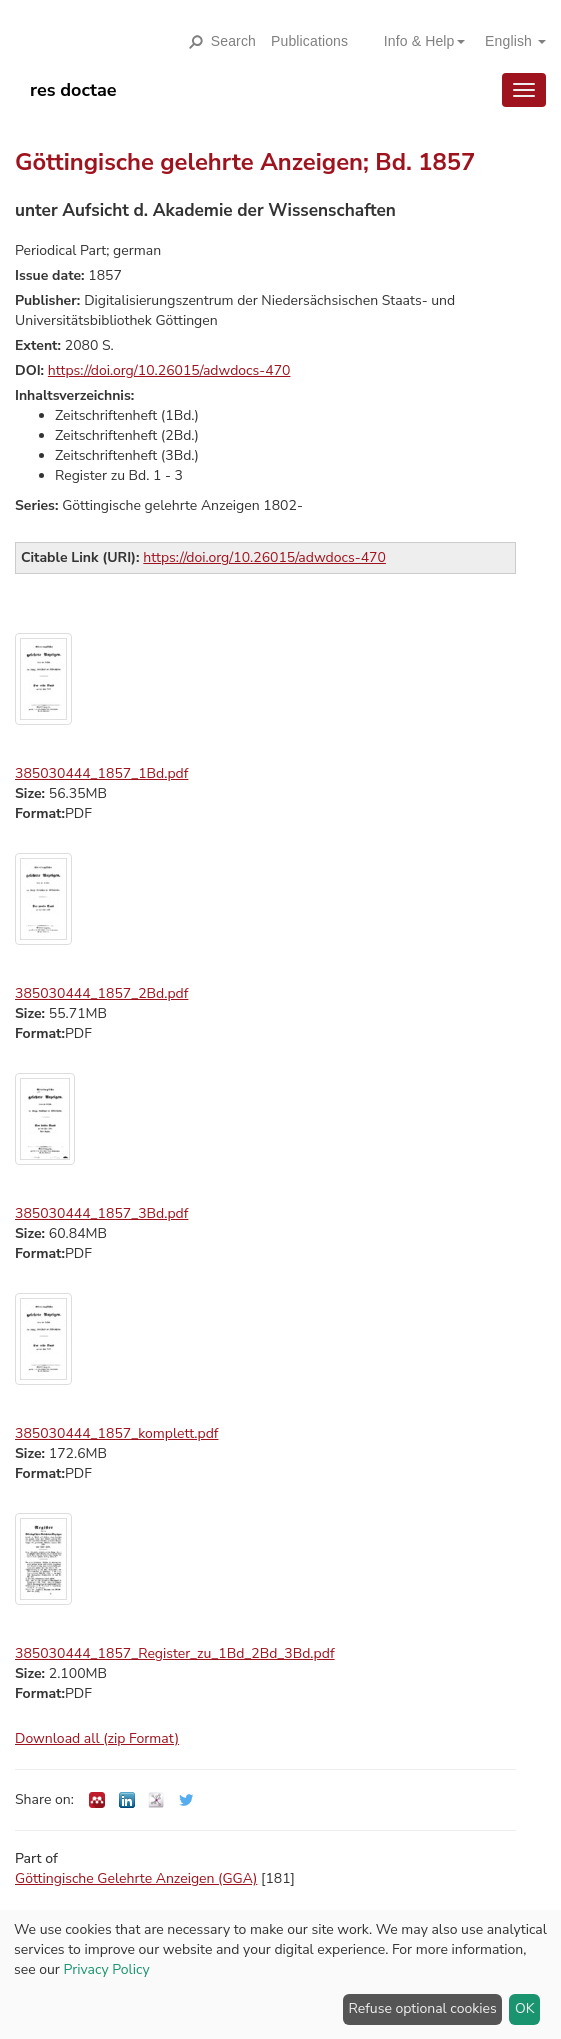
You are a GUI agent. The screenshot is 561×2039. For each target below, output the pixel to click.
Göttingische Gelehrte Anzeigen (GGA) (136, 1878)
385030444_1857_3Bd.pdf (101, 1213)
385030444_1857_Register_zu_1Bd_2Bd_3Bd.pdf (175, 1653)
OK (525, 2008)
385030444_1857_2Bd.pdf (101, 993)
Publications (309, 41)
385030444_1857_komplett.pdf (116, 1433)
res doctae (73, 90)
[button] (417, 41)
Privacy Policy (106, 1969)
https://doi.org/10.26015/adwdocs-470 (169, 370)
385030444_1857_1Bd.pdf (101, 773)
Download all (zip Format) (97, 1738)
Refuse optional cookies (423, 2008)
